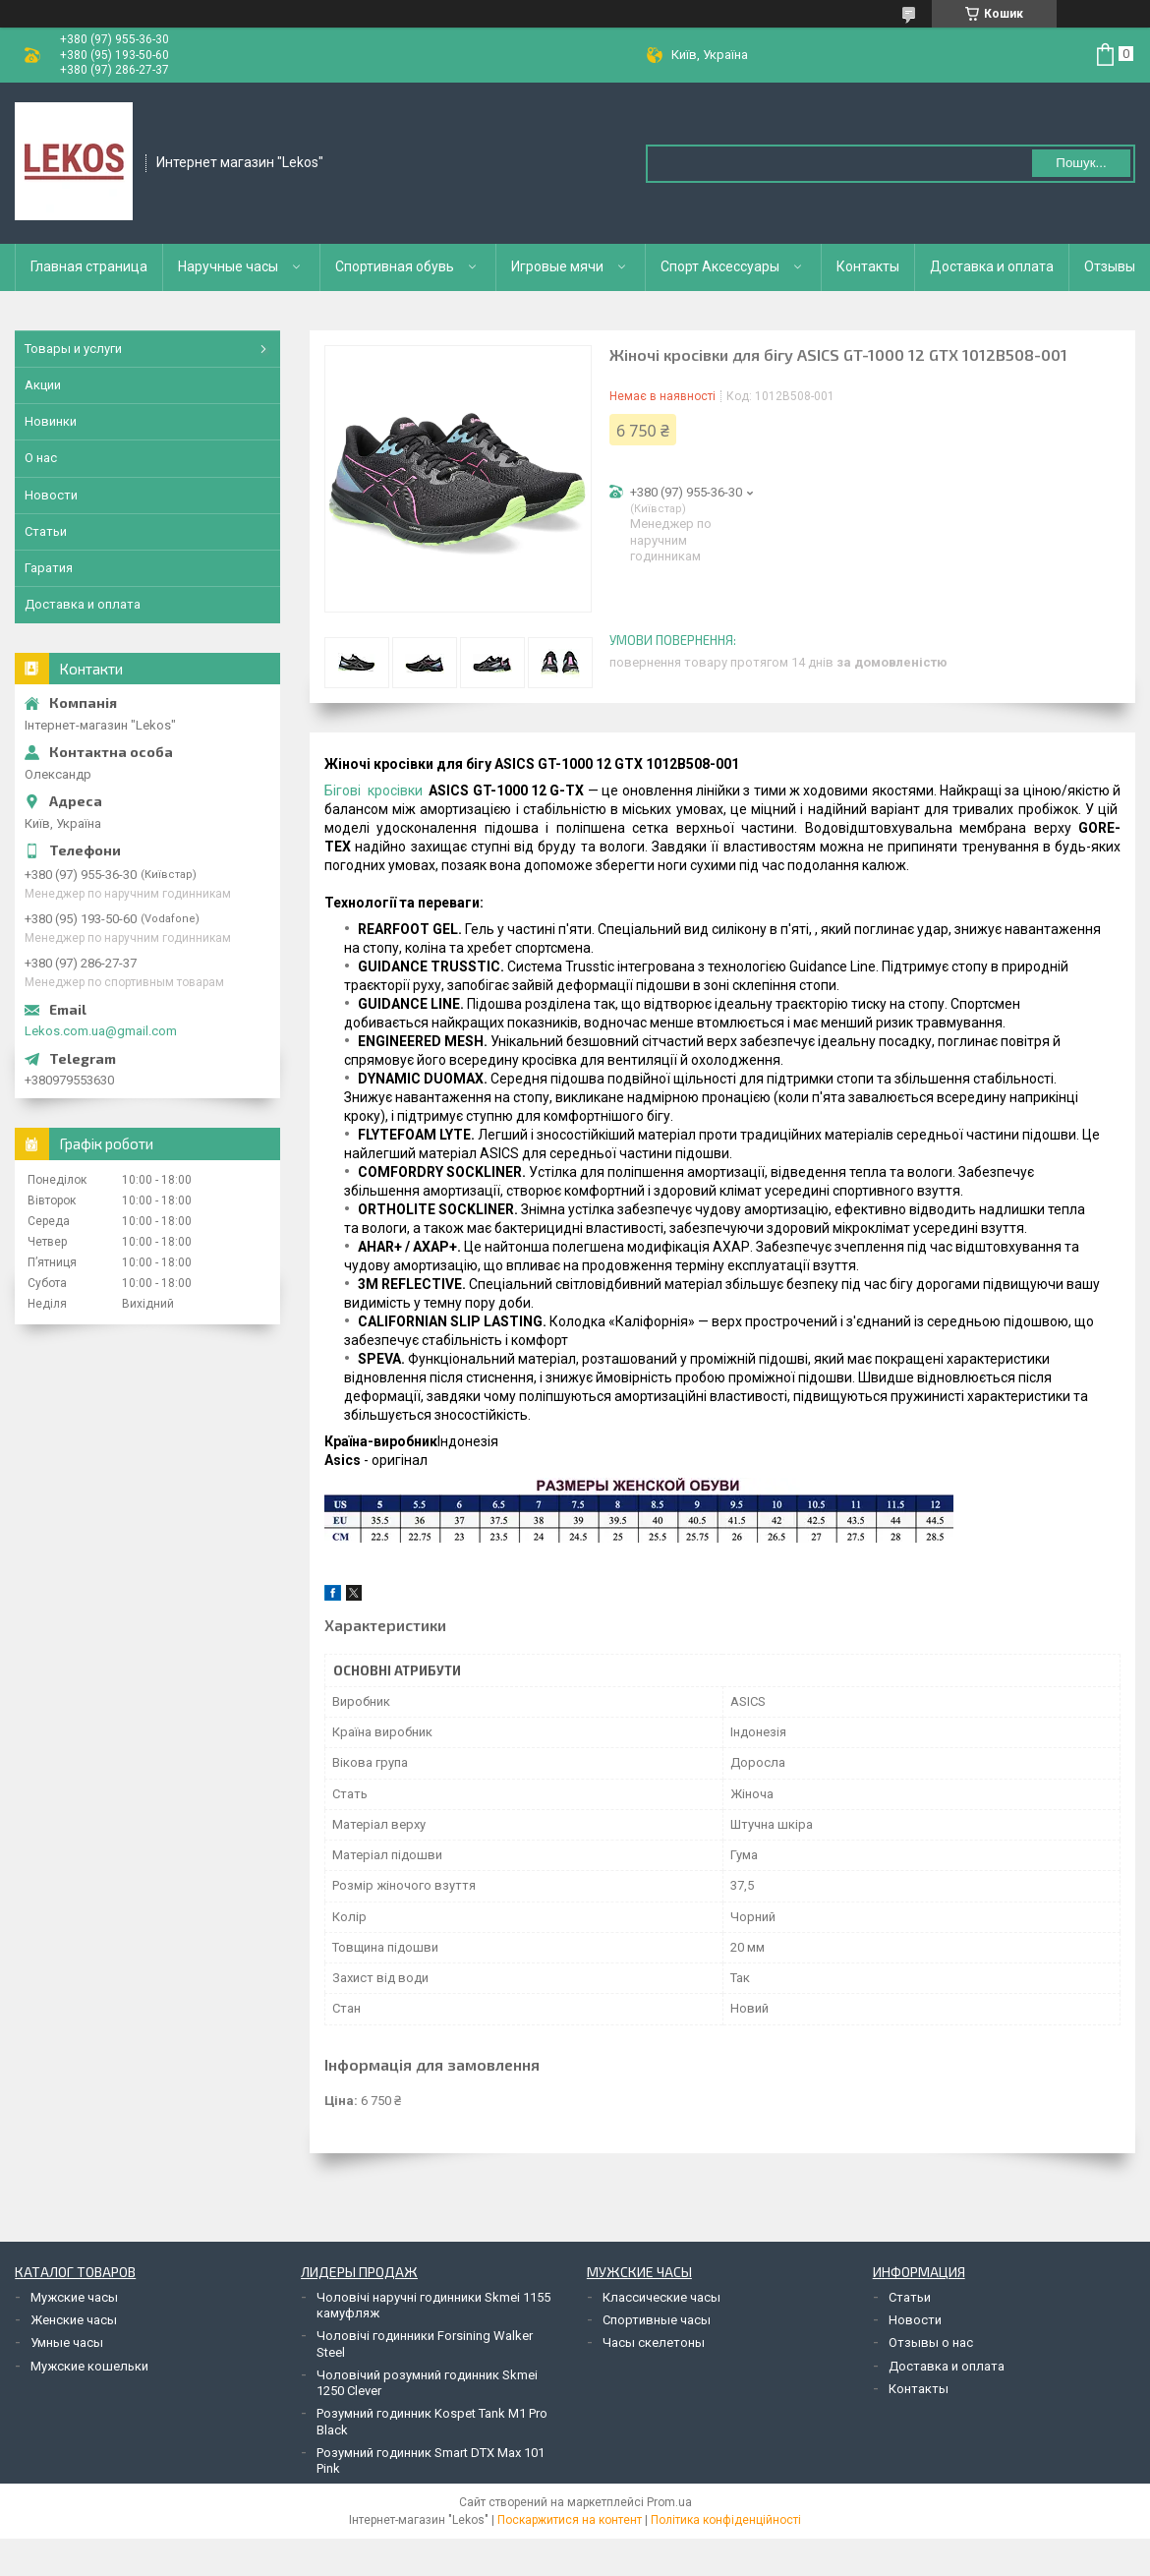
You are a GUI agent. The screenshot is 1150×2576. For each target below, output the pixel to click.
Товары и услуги (73, 348)
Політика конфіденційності (726, 2520)
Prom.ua (669, 2502)
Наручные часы (228, 266)
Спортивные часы (657, 2320)
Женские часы (73, 2320)
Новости (51, 495)
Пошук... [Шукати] (1081, 162)
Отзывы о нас (931, 2342)
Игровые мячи (557, 266)
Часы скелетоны (654, 2342)
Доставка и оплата (992, 266)
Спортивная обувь (394, 266)
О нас (41, 457)
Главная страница (88, 266)
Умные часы (66, 2342)
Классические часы (661, 2297)
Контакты (867, 266)
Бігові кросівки (373, 790)
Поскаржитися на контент (569, 2520)
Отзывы (1109, 266)
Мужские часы (74, 2297)
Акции (43, 385)
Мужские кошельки (89, 2366)
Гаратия (49, 567)
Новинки (51, 421)
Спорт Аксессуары (720, 266)
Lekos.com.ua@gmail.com (101, 1031)
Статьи (46, 531)
